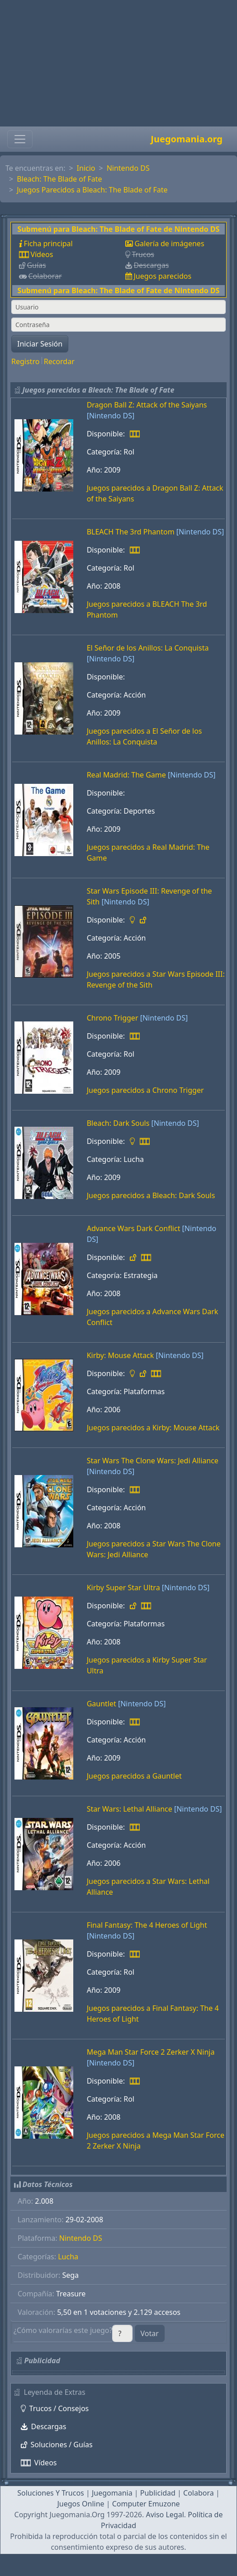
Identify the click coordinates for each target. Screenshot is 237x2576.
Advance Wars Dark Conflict (133, 1228)
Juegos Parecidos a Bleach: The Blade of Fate (92, 190)
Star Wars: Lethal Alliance (129, 1809)
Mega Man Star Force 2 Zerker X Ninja (151, 2052)
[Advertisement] (118, 63)
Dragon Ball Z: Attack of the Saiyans (147, 405)
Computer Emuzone (146, 2504)
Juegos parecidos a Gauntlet (134, 1776)
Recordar (59, 361)
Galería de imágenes (169, 243)
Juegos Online (80, 2504)
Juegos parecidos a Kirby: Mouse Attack (153, 1428)
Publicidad (157, 2493)
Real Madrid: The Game (126, 775)
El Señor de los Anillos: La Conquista (148, 648)
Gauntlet (101, 1704)
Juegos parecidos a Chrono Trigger (145, 1090)
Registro (25, 361)
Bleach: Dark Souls (118, 1123)
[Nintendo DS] (111, 416)
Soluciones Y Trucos (50, 2493)
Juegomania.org (187, 139)
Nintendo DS (128, 168)
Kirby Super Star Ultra (123, 1587)
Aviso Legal (165, 2515)
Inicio (86, 168)
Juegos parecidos (162, 276)
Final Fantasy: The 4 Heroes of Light (147, 1925)
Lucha (68, 2257)
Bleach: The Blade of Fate (59, 179)
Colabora (198, 2493)
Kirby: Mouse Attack (120, 1355)
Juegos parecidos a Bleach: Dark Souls (151, 1195)
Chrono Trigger (112, 1018)
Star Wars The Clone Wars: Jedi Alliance (152, 1461)
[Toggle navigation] (20, 139)
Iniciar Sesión (39, 344)
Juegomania (112, 2493)
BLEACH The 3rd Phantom (131, 532)
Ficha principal (48, 243)
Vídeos (41, 254)
